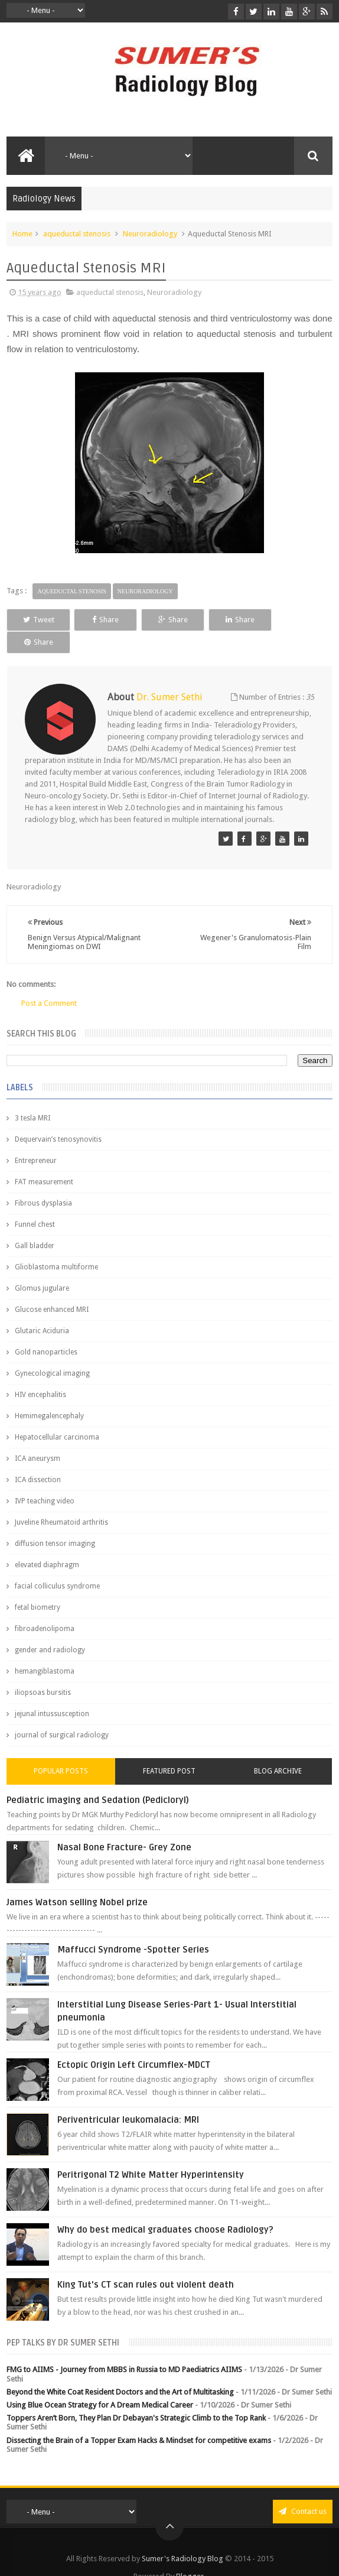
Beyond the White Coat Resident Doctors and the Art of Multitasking (120, 2369)
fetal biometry (37, 1585)
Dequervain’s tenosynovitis (58, 1117)
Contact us (303, 2488)
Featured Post (169, 1749)
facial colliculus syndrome (57, 1564)
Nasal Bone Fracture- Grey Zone (124, 1825)
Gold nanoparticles (46, 1330)
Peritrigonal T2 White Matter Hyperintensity (150, 2152)
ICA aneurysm (37, 1436)
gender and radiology (50, 1627)
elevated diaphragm (47, 1542)
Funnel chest (35, 1202)
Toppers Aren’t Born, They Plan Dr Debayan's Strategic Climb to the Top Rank (136, 2395)
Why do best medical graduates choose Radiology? (165, 2207)
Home (22, 233)
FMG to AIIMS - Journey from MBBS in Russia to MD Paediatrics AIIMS (124, 2347)
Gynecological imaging (52, 1351)
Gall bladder (34, 1223)
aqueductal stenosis (76, 233)
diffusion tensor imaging (55, 1521)
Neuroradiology (150, 233)
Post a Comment (49, 981)
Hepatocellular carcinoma (57, 1415)
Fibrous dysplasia (43, 1181)
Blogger (190, 2553)
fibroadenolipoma (44, 1606)
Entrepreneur (36, 1138)
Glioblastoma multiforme (56, 1244)
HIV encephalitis (40, 1372)
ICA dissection (38, 1457)
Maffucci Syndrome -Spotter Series (133, 1927)
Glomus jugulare (42, 1266)
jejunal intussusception (52, 1691)
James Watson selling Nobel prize (77, 1880)
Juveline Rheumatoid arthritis (61, 1500)
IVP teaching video (44, 1478)
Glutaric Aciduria (42, 1308)
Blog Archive (278, 1749)
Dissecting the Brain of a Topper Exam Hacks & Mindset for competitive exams (138, 2417)
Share (103, 619)
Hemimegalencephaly (49, 1393)
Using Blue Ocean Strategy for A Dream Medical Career (99, 2382)
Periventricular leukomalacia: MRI (128, 2097)
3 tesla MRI (32, 1096)
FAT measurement (44, 1159)
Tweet (37, 619)
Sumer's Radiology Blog (182, 2536)
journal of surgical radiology (62, 1712)
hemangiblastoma (44, 1649)
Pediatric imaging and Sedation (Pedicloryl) (97, 1777)
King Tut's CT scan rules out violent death (145, 2262)
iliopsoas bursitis (43, 1670)
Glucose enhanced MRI (52, 1287)
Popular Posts (61, 1749)
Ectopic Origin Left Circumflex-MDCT (133, 2042)
